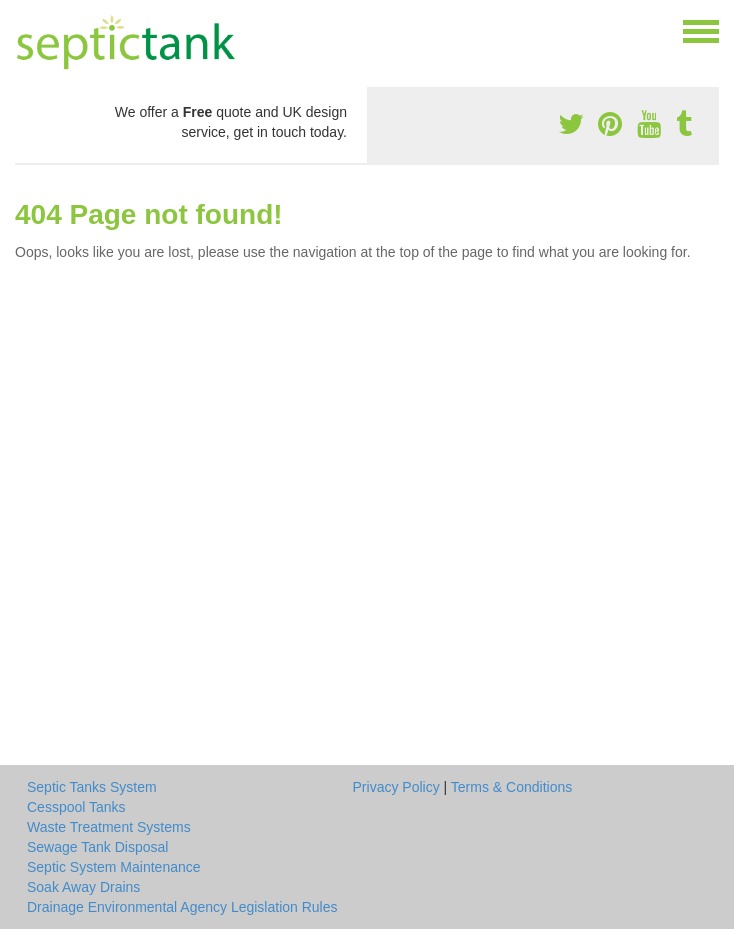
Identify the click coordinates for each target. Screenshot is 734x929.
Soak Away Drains (83, 887)
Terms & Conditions (511, 787)
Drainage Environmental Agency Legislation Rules (182, 907)
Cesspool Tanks (76, 807)
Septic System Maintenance (114, 867)
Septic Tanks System (92, 787)
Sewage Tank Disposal (97, 847)
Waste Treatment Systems (109, 827)
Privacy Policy (396, 787)
